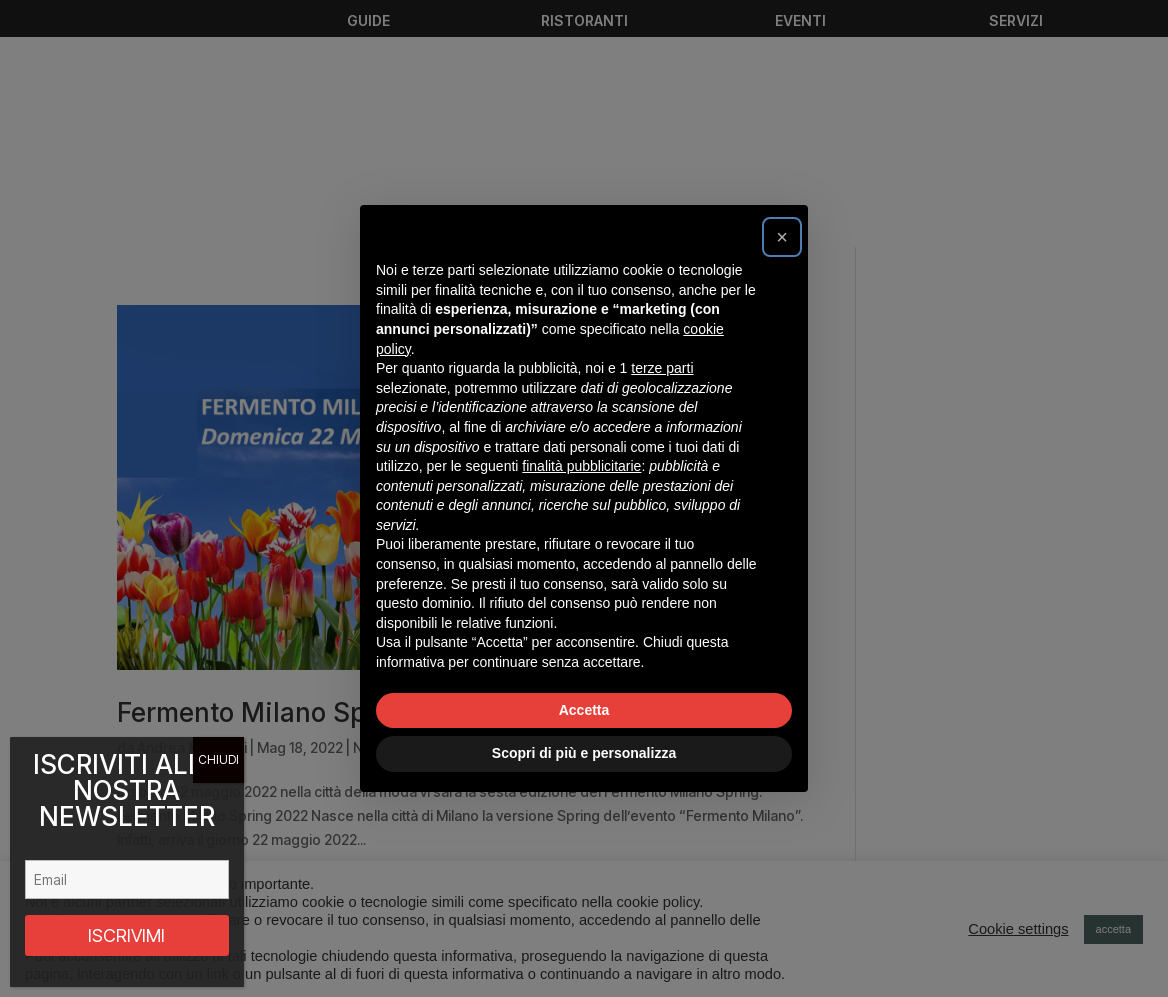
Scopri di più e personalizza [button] (584, 753)
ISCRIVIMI (126, 935)
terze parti (662, 368)
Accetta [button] (584, 710)
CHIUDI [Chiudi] (218, 759)
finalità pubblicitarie (581, 466)
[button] (782, 237)
